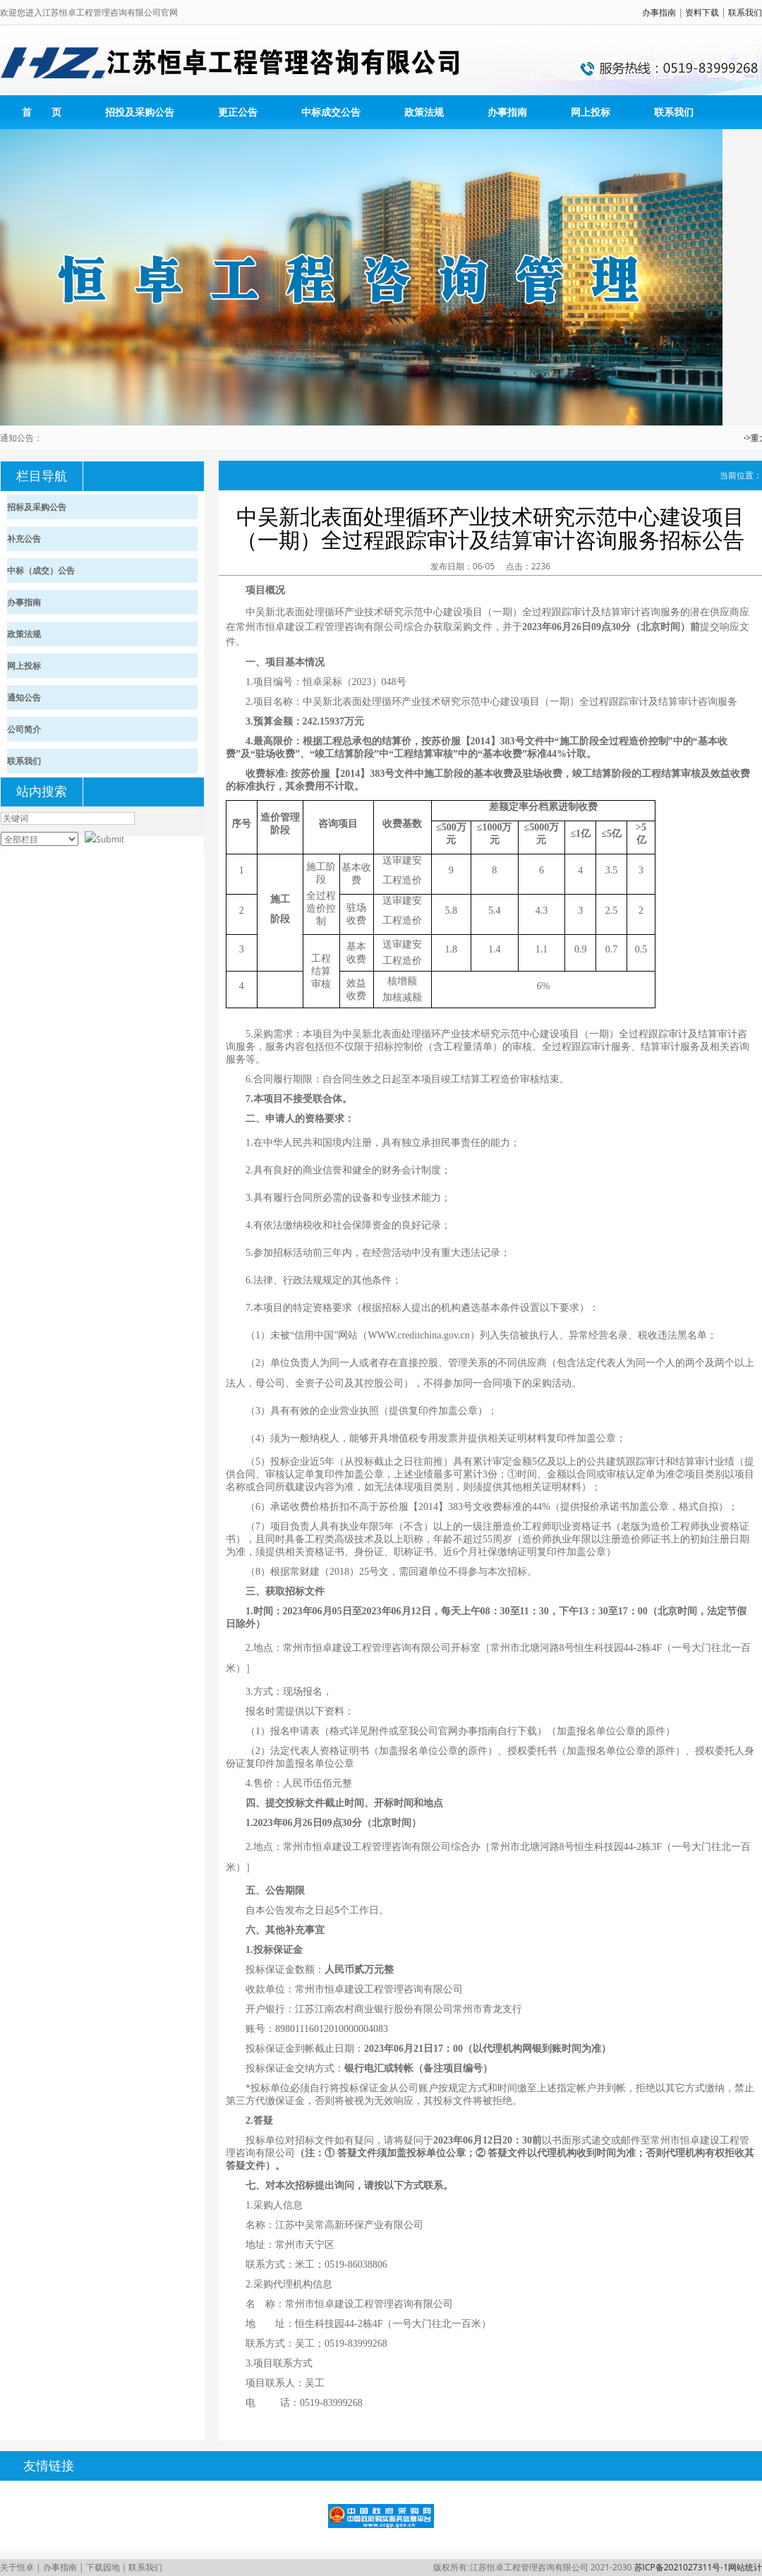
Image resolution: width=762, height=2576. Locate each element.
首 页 (41, 112)
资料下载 (702, 12)
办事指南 (659, 12)
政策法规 (424, 112)
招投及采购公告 (139, 112)
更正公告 (238, 112)
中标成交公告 (331, 112)
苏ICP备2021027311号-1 (681, 2567)
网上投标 (590, 112)
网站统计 (745, 2567)
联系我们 (745, 12)
